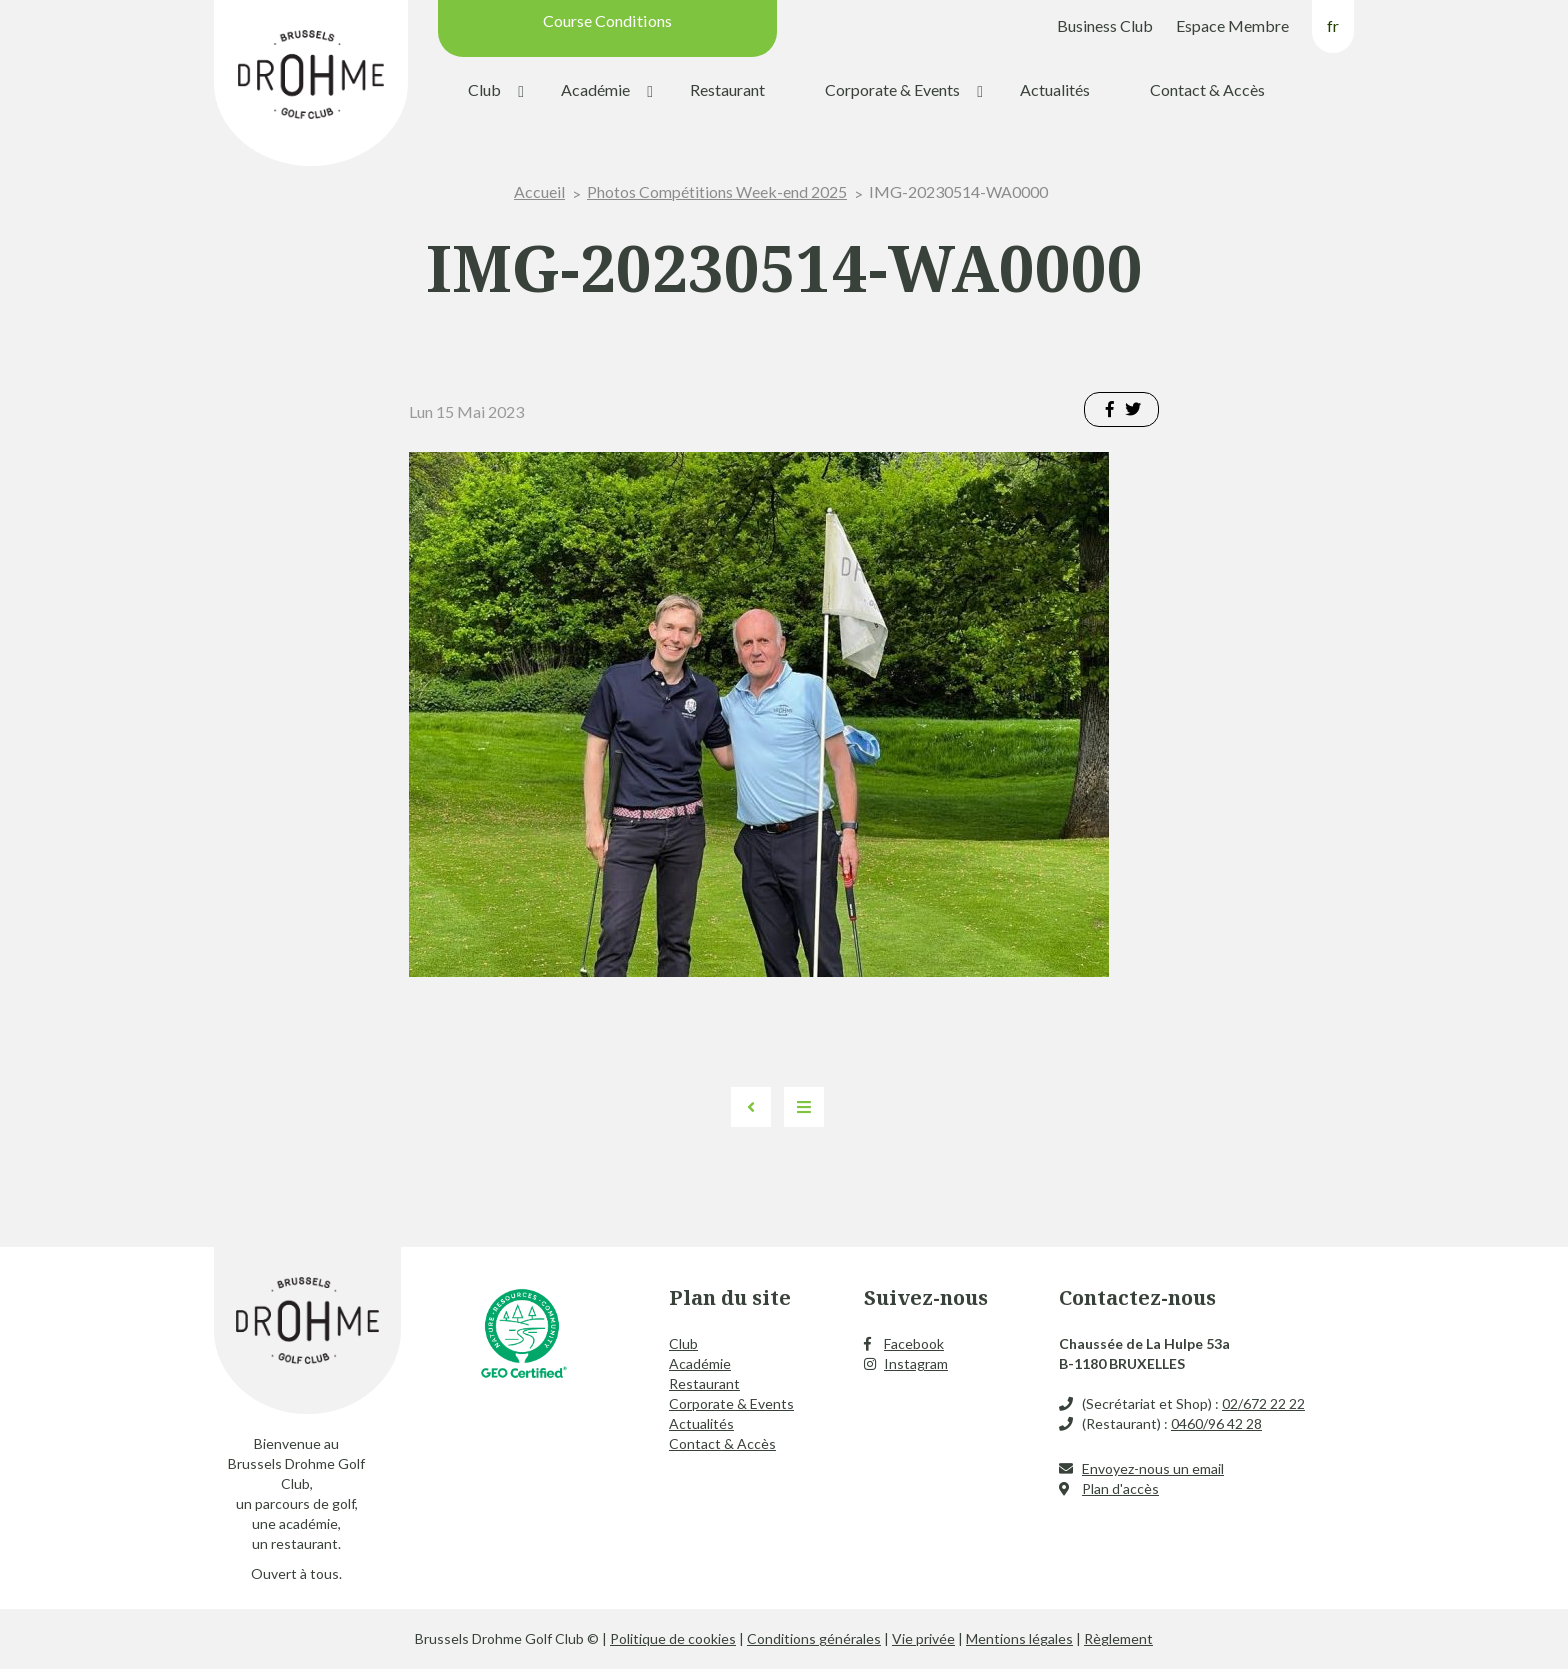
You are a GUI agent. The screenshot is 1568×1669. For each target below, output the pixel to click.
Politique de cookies (673, 1638)
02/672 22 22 (1263, 1403)
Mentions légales (1019, 1638)
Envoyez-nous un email (1153, 1468)
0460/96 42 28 (1216, 1423)
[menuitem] (1333, 34)
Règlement (1118, 1638)
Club (484, 89)
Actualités (1055, 89)
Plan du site (730, 1297)
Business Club (1105, 25)
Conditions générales (814, 1638)
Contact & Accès (1207, 89)
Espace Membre (1232, 25)
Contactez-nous (1137, 1297)
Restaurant (727, 89)
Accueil (539, 191)
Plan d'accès (1120, 1488)
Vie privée (923, 1638)
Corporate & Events (892, 89)
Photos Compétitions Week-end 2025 (717, 191)
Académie (595, 89)
